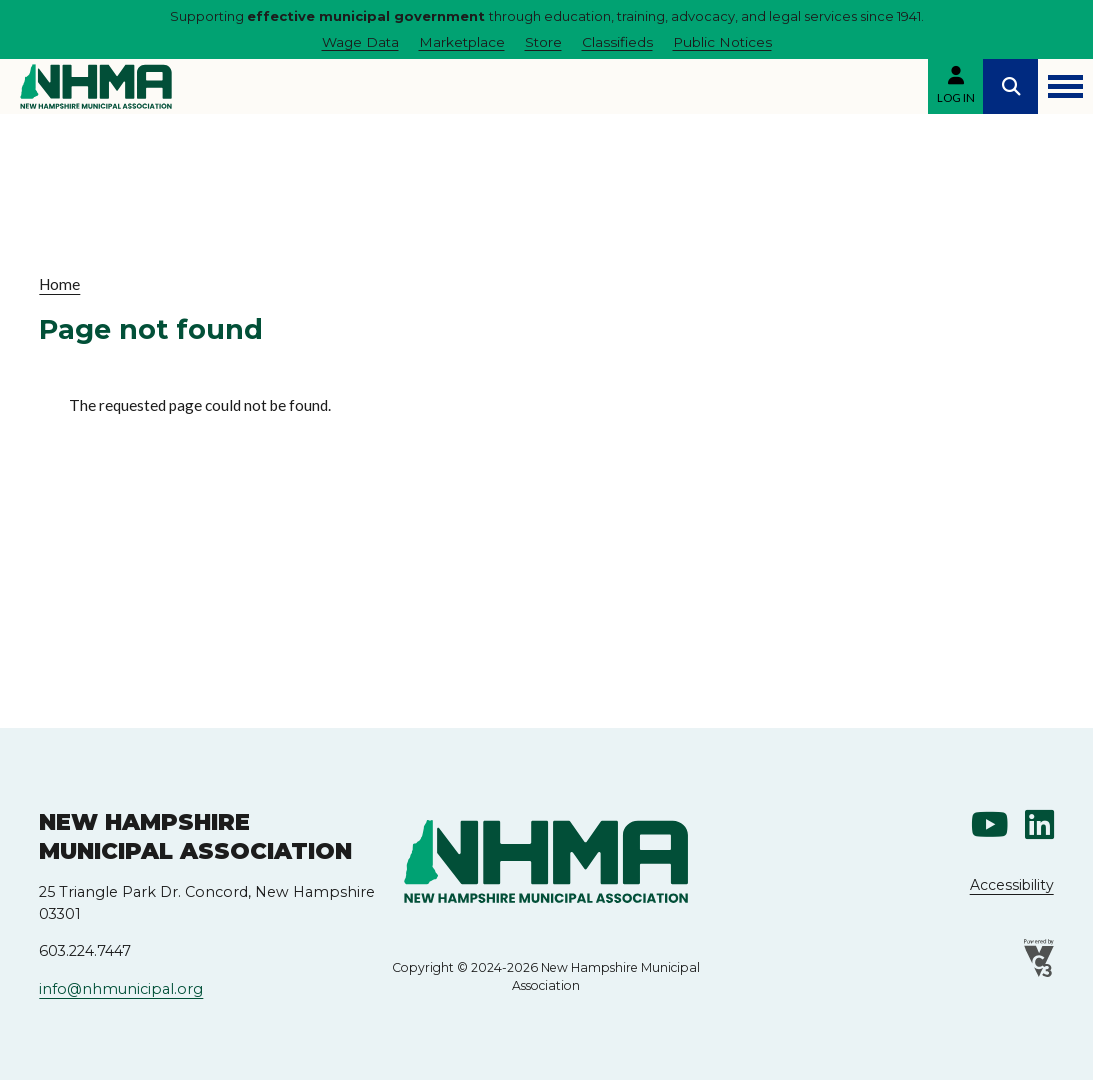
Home (59, 284)
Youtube (990, 824)
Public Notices (722, 42)
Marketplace (462, 42)
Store (543, 42)
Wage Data (360, 42)
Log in (956, 97)
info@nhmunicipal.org (121, 989)
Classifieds (617, 42)
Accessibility (1012, 885)
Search (1010, 86)
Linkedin (1039, 824)
